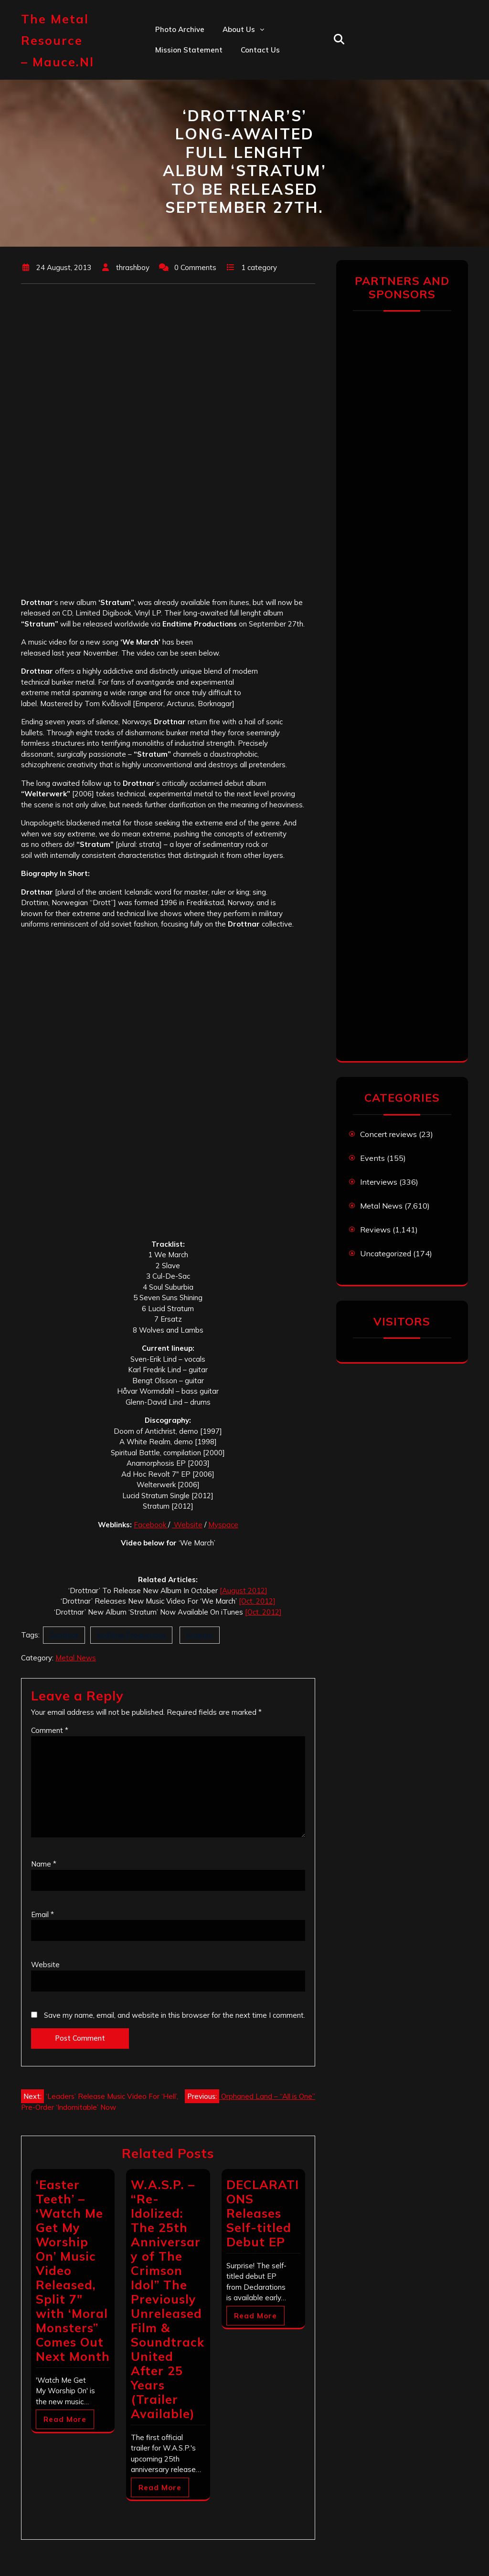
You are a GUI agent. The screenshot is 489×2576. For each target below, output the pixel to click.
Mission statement (189, 49)
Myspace (223, 1524)
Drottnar (64, 1634)
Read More (64, 2419)
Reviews (375, 1229)
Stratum (199, 1634)
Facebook (151, 1524)
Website (187, 1524)
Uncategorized (385, 1253)
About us (239, 29)
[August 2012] (243, 1590)
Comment (49, 1730)
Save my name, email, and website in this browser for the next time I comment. (174, 2015)
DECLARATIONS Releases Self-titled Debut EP (262, 2213)
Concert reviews (388, 1134)
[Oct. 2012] (257, 1601)
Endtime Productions (131, 1634)
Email (42, 1914)
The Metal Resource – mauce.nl (57, 40)
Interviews (378, 1182)
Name (43, 1863)
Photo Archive (179, 29)
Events (372, 1158)
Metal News (75, 1657)
